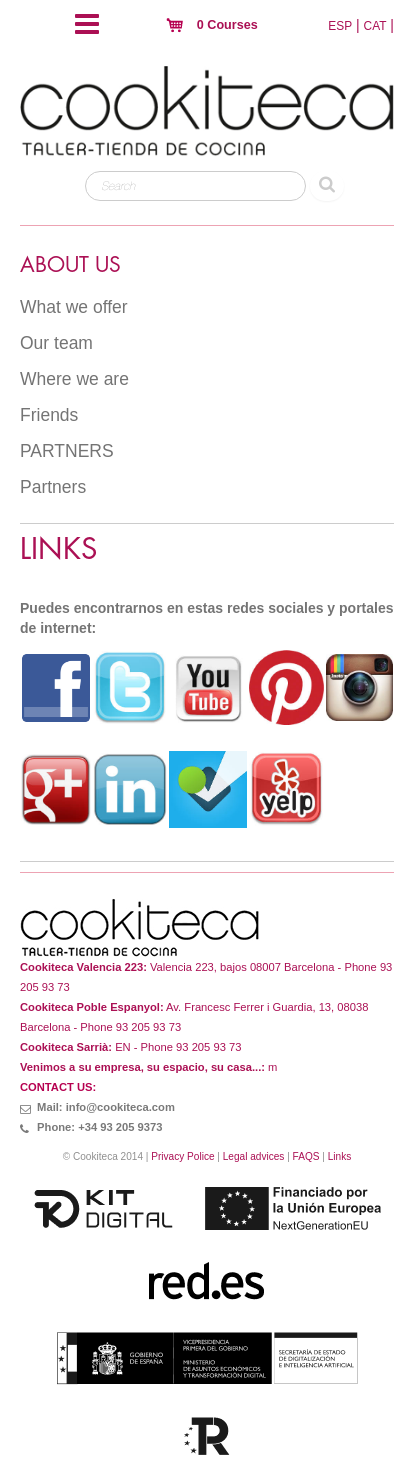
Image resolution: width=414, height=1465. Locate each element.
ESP (340, 26)
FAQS (306, 1156)
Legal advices (254, 1156)
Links (340, 1156)
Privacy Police (182, 1156)
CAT (375, 26)
